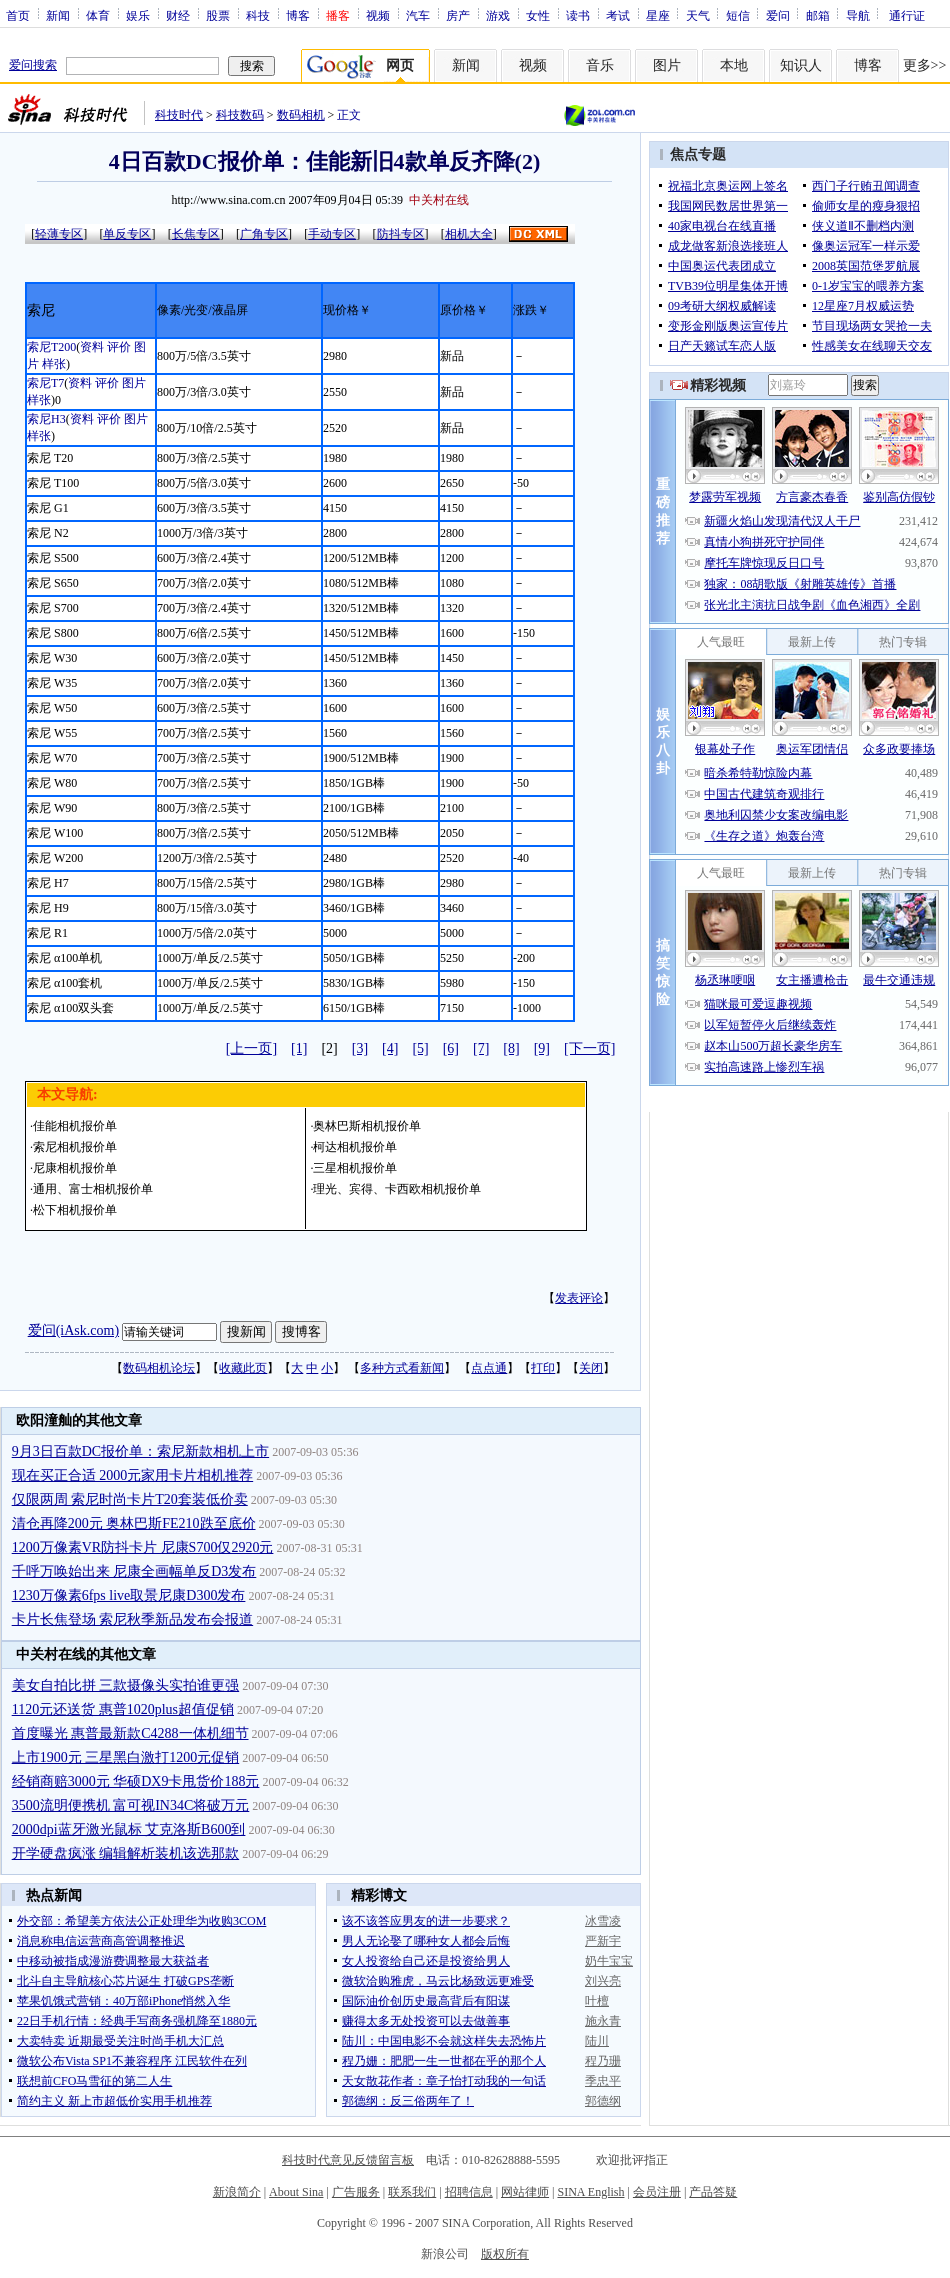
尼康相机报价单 (75, 1168)
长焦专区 (196, 234)
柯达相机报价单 (355, 1147)
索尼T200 (51, 347)
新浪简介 (237, 2192)
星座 (658, 15)
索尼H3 (46, 419)
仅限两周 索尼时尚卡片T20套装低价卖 (130, 1499)
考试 (618, 15)
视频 (378, 15)
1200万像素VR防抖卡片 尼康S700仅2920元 (143, 1547)
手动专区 (332, 234)
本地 (734, 65)
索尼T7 (45, 383)
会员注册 (657, 2192)
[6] (451, 1048)
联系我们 (412, 2192)
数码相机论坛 (159, 1368)
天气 (698, 15)
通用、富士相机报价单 (93, 1189)
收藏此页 (243, 1368)
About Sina (296, 2192)
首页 (18, 15)
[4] (390, 1048)
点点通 (489, 1368)
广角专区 (264, 234)
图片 (667, 65)
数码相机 (301, 115)
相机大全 (469, 234)
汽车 (418, 15)
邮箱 (818, 15)
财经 (178, 15)
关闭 (591, 1368)
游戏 (498, 15)
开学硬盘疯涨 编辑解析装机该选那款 (126, 1853)
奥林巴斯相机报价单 (367, 1126)
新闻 (58, 15)
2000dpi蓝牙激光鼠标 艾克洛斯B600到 (129, 1829)
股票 (218, 15)
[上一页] (251, 1048)
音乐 (600, 65)
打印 (543, 1368)
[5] (420, 1048)
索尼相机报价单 (75, 1147)
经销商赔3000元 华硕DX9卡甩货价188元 (136, 1781)
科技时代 (179, 115)
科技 (258, 15)
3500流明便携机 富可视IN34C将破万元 (131, 1805)
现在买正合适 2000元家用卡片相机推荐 (133, 1475)
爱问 (778, 15)
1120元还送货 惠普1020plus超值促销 (123, 1709)
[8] (511, 1048)
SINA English (590, 2192)
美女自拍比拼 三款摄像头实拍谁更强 (126, 1685)
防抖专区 (401, 234)
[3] (360, 1048)
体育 (98, 15)
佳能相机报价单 (75, 1126)
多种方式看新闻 (402, 1368)
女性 (538, 15)
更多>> (925, 65)
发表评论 (579, 1298)
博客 (298, 15)
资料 (92, 347)
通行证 (907, 15)
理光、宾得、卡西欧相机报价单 (397, 1189)
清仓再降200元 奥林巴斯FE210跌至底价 (134, 1523)
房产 (458, 15)
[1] (299, 1048)
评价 (119, 347)
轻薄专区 (59, 234)
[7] (481, 1048)
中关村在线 (439, 200)
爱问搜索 (33, 65)
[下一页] (589, 1048)
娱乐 (138, 15)
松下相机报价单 (75, 1210)
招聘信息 (469, 2192)
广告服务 (356, 2192)
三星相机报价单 (355, 1168)
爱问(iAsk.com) (73, 1330)
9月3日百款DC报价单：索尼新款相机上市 (140, 1451)
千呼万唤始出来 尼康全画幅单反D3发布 (134, 1571)
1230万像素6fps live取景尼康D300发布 (129, 1595)
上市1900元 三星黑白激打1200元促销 (126, 1757)
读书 (578, 15)
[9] (542, 1048)
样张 (54, 364)
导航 (858, 15)
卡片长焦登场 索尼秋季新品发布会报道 (133, 1619)
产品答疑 (713, 2192)
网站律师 (525, 2192)
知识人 (801, 65)
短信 (738, 15)
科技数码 (240, 115)
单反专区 (127, 234)
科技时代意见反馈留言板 (348, 2160)
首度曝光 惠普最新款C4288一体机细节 (130, 1733)
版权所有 (505, 2254)
